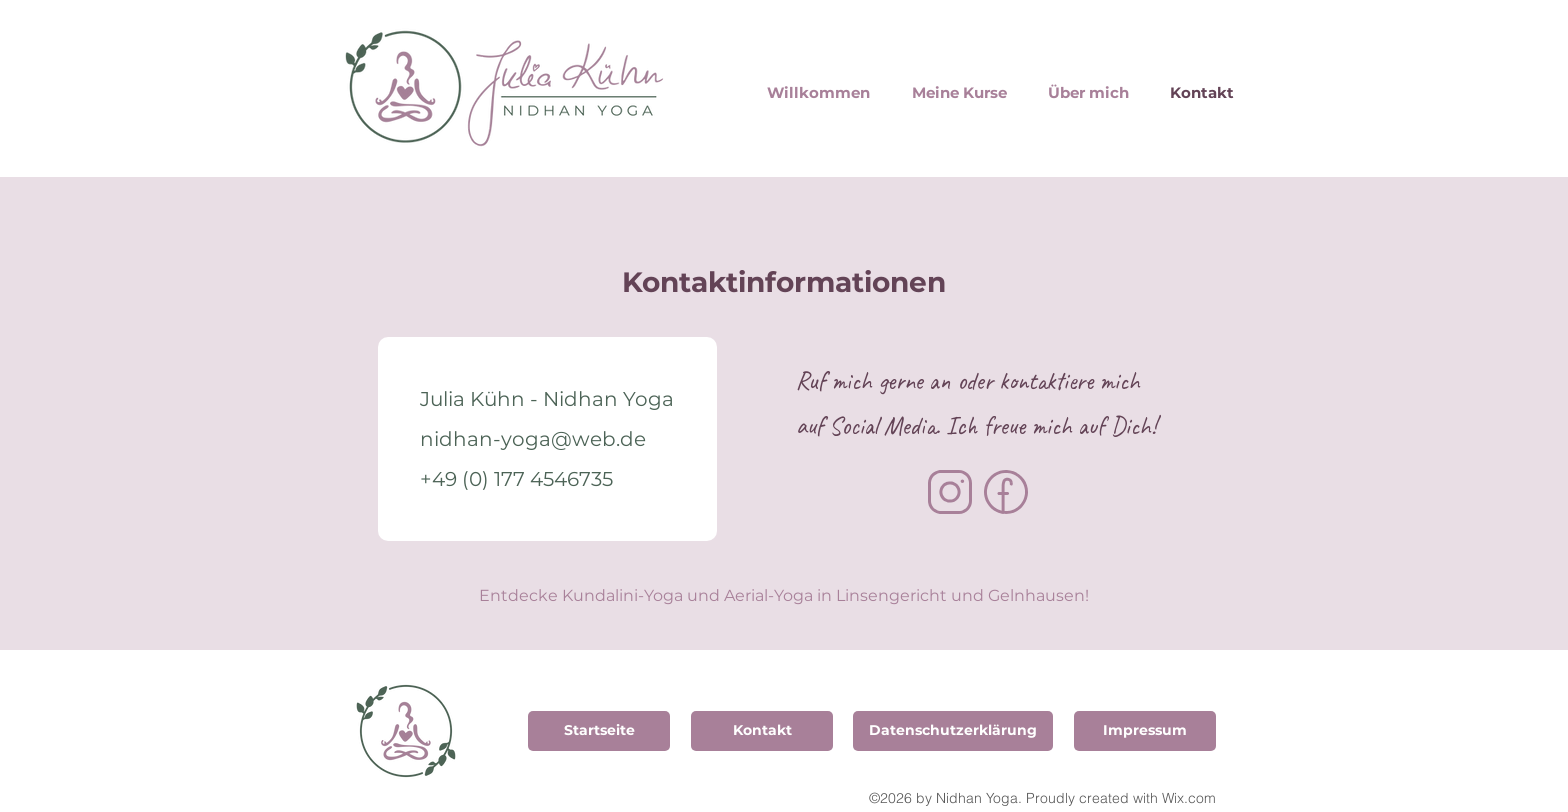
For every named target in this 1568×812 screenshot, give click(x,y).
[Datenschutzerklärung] (953, 731)
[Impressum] (1145, 731)
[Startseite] (599, 731)
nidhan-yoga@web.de (533, 439)
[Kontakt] (762, 731)
